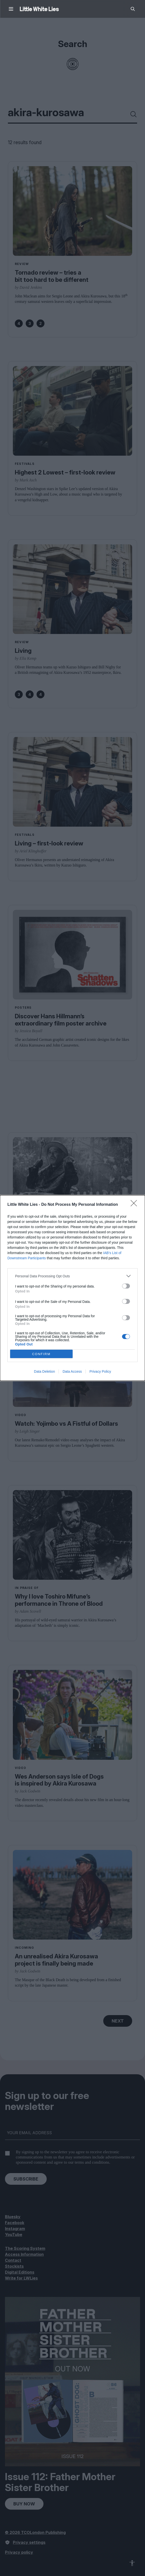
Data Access (72, 1371)
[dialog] (72, 1288)
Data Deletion (44, 1371)
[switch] (126, 1286)
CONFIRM (41, 1354)
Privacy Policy (100, 1371)
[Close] (135, 1204)
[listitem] (72, 1276)
